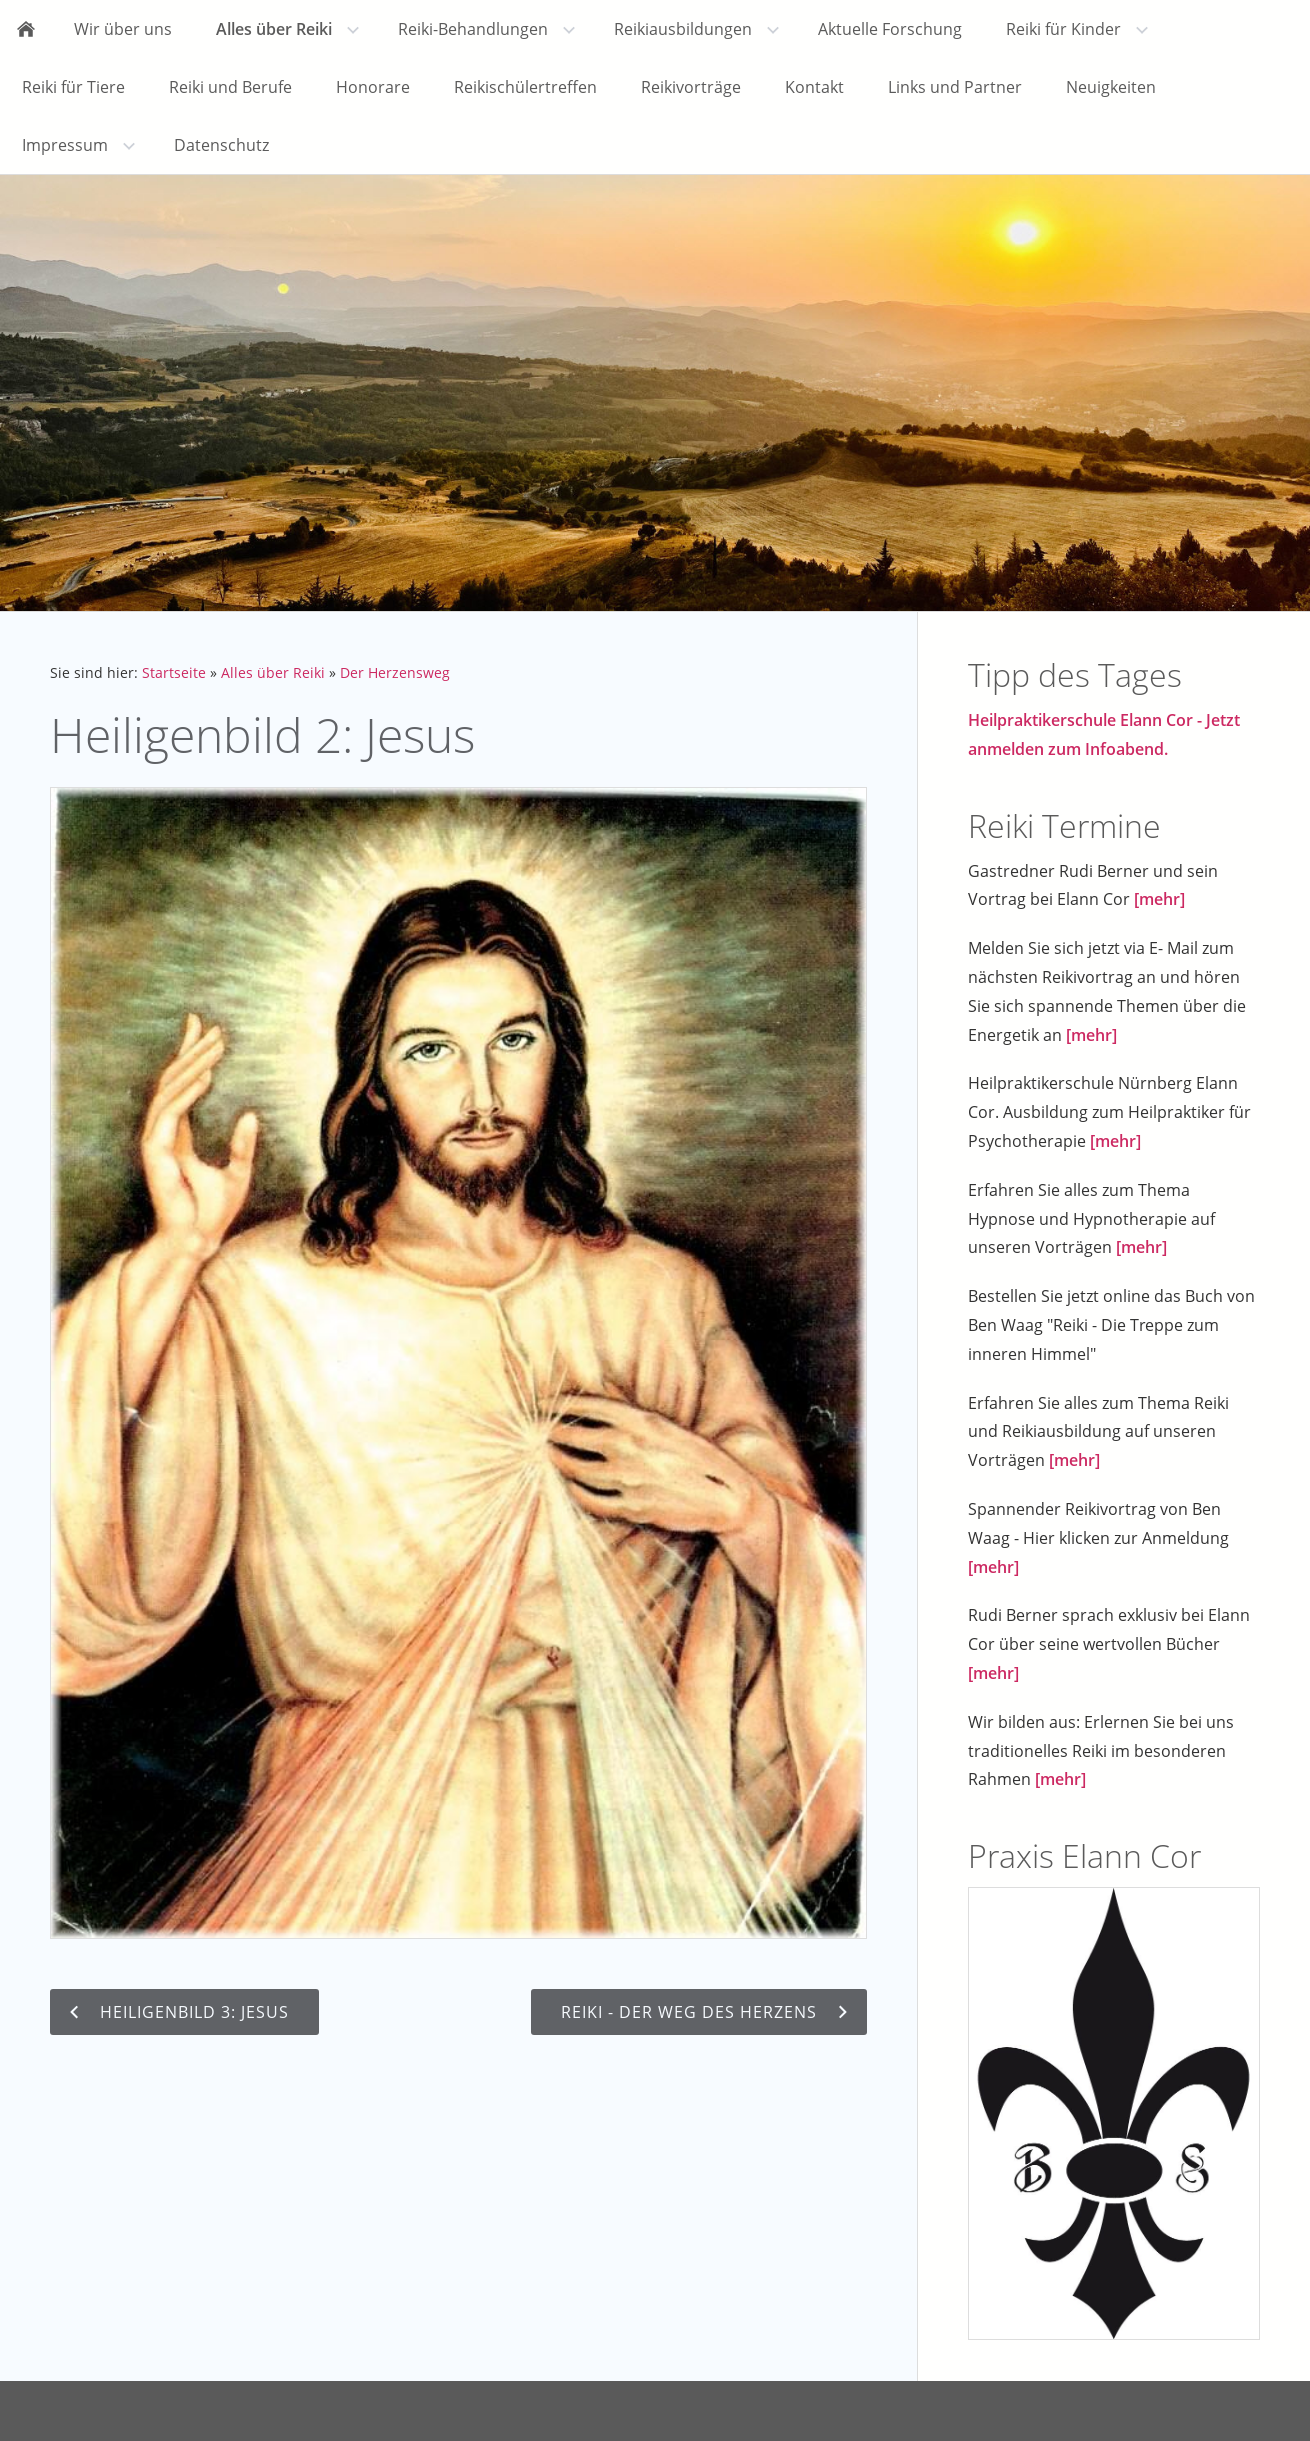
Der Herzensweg (395, 672)
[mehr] (1159, 899)
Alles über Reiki (273, 672)
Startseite (174, 672)
